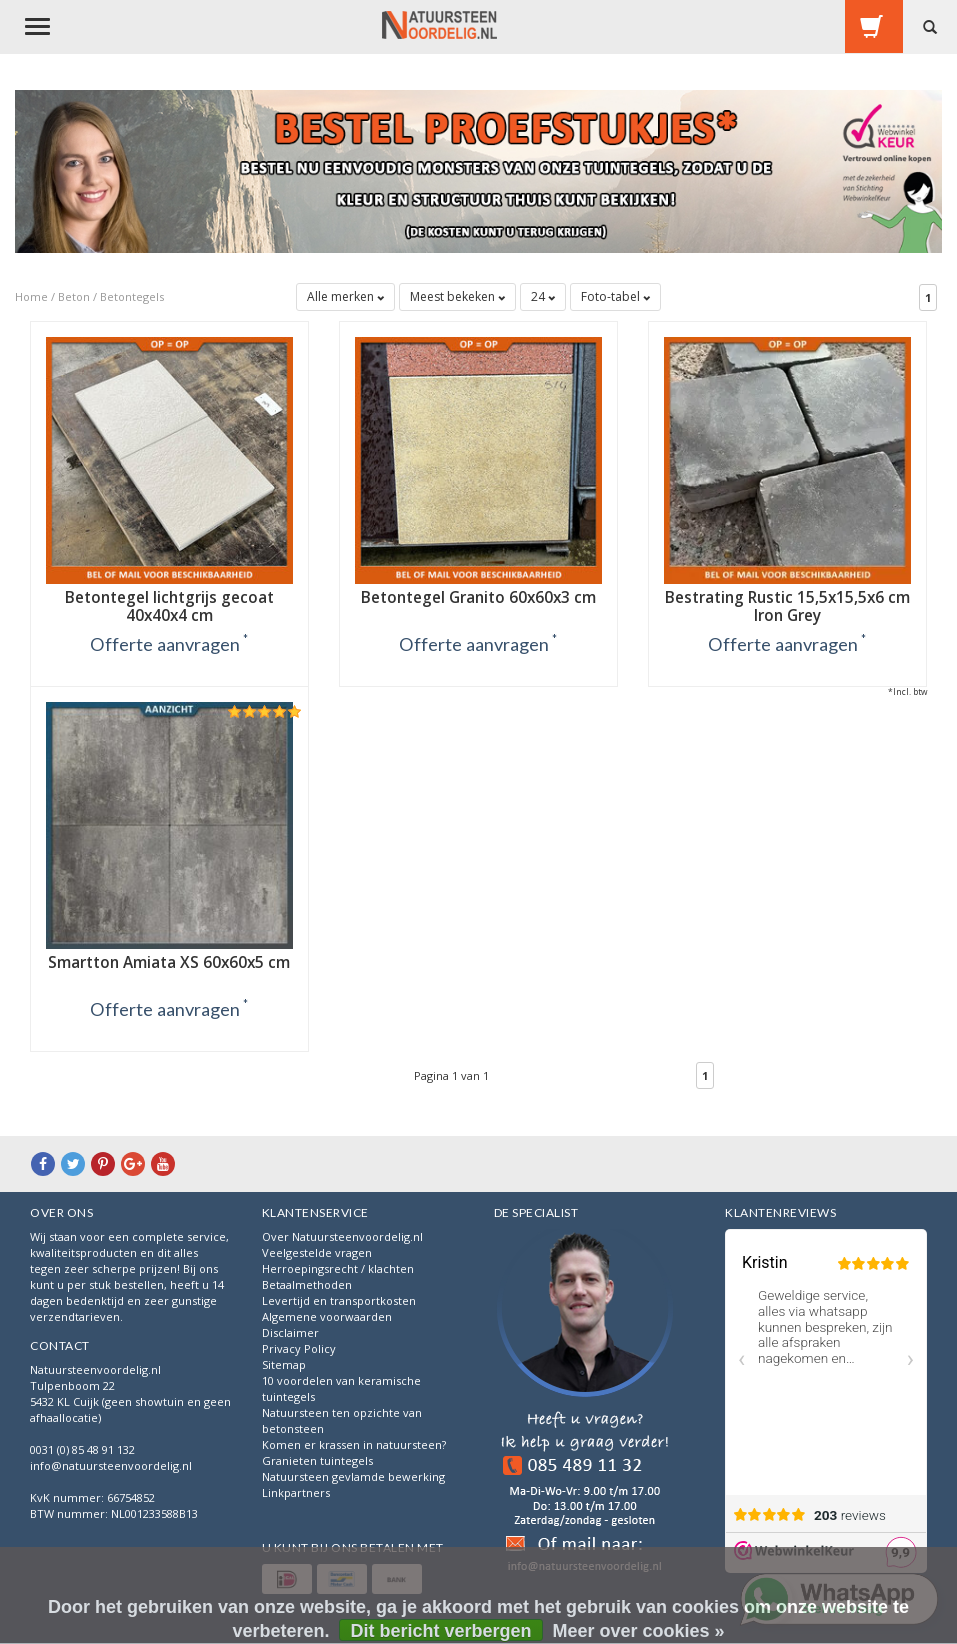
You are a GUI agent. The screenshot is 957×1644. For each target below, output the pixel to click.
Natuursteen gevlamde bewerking (353, 1476)
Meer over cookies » (639, 1631)
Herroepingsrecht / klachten (338, 1268)
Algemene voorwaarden (327, 1316)
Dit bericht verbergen (440, 1631)
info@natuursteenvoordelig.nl (111, 1465)
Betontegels (132, 296)
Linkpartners (296, 1492)
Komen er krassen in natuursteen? (354, 1444)
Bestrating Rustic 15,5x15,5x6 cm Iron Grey (787, 606)
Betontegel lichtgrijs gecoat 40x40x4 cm (169, 606)
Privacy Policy (299, 1348)
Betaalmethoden (307, 1284)
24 (543, 296)
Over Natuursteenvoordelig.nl (342, 1236)
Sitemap (284, 1364)
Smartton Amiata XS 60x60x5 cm (169, 962)
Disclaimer (290, 1332)
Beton (74, 296)
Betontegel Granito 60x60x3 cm (478, 597)
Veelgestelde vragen (317, 1252)
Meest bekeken (457, 296)
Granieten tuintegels (317, 1460)
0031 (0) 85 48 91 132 (82, 1449)
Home (31, 296)
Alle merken (345, 296)
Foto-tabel (615, 296)
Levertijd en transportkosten (339, 1300)
